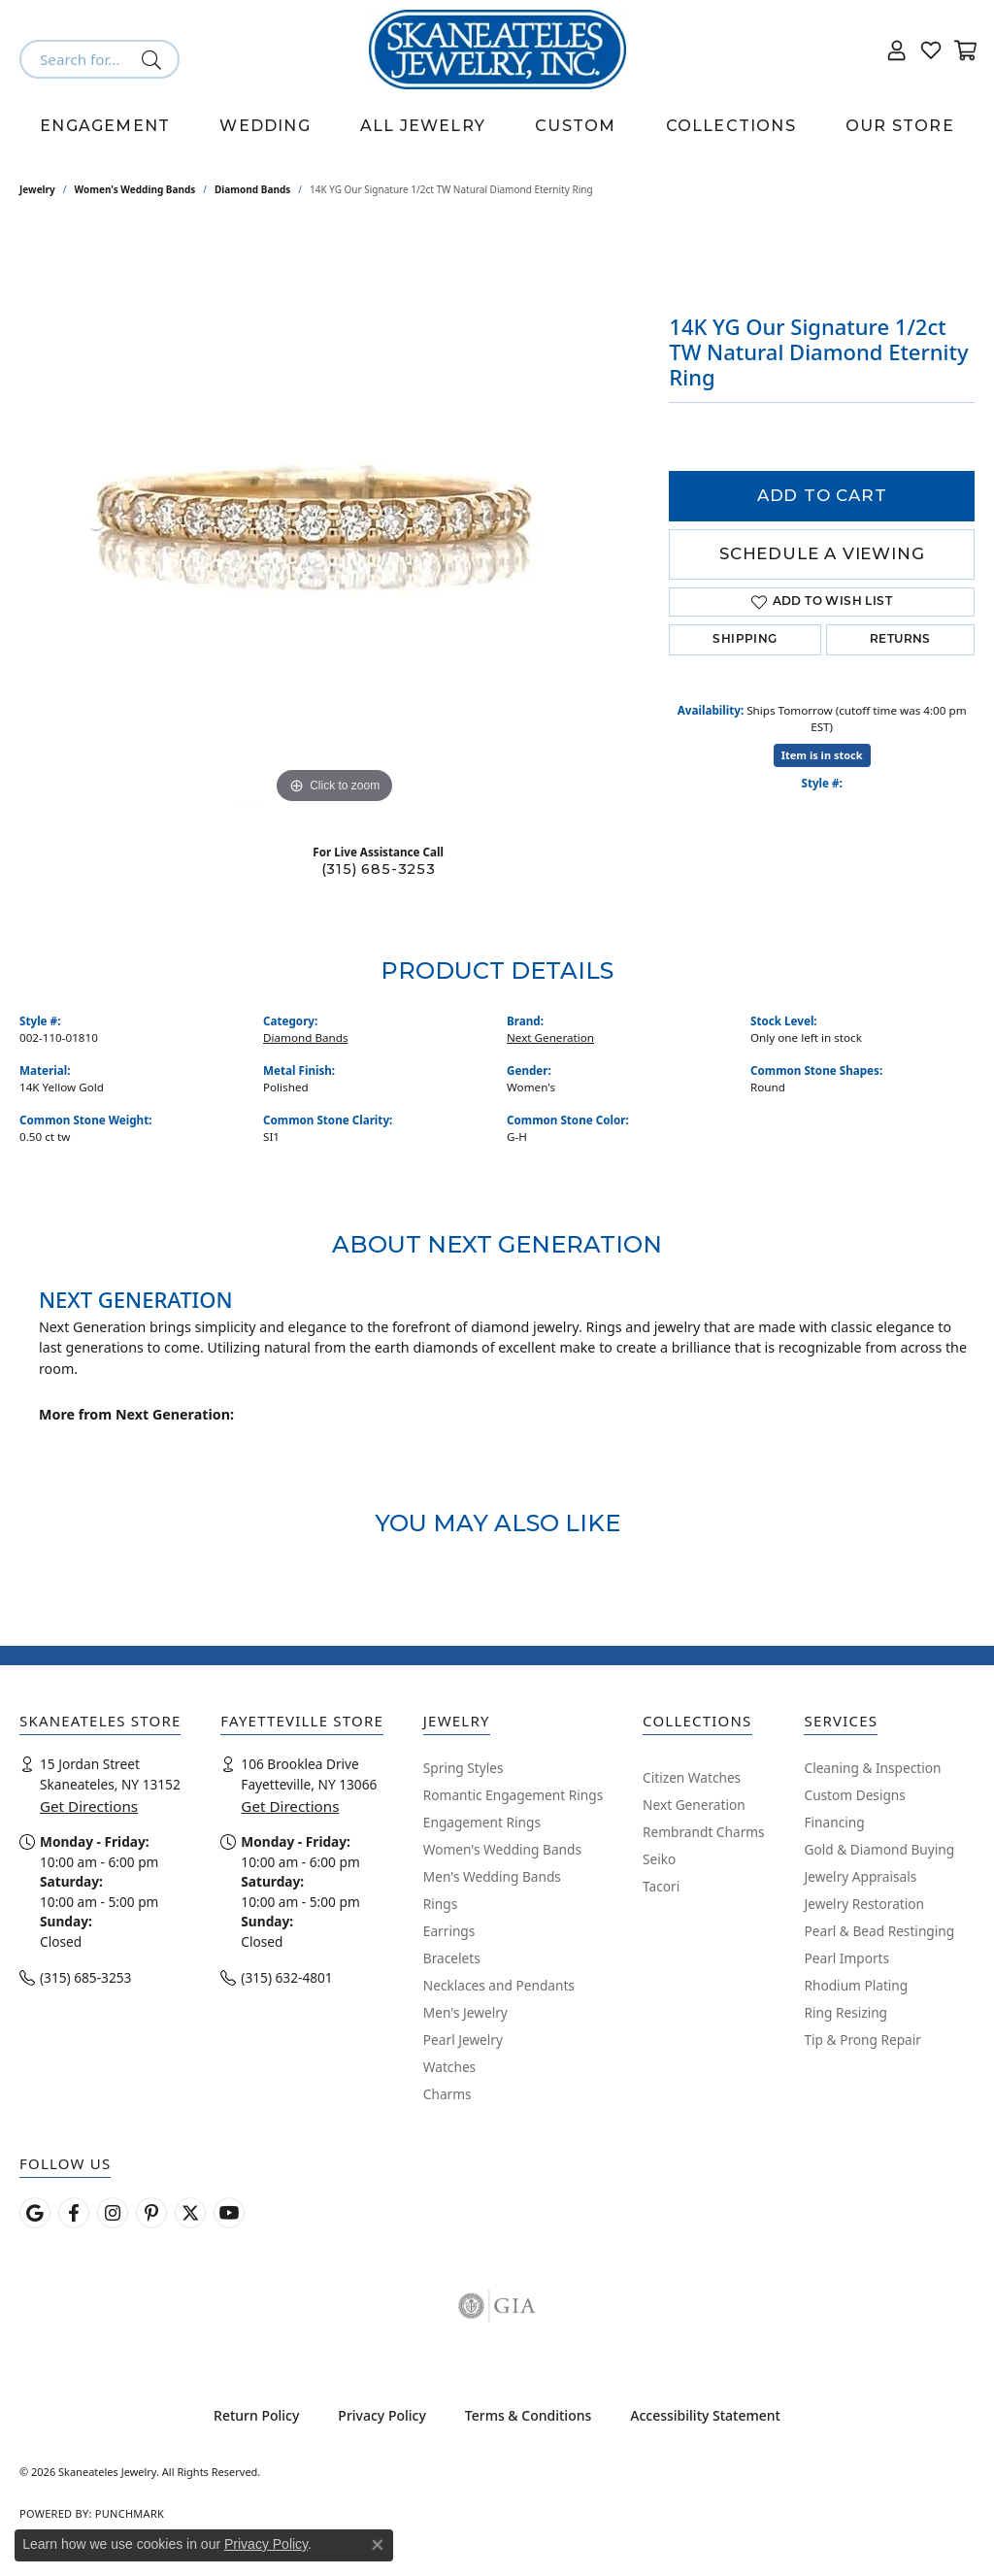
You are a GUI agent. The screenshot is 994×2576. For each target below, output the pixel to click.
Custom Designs (854, 1795)
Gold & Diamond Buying (879, 1849)
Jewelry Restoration (864, 1903)
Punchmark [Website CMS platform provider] (129, 2513)
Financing (834, 1822)
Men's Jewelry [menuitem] (465, 2012)
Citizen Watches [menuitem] (692, 1777)
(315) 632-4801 (286, 1977)
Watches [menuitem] (449, 2066)
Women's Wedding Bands (135, 189)
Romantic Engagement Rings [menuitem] (513, 1795)
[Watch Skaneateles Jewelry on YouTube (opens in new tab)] (229, 2212)
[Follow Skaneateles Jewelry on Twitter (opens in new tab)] (190, 2212)
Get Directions (89, 1806)
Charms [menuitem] (447, 2094)
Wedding (264, 126)
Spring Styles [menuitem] (463, 1767)
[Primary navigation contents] (497, 126)
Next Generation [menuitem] (694, 1804)
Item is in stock (822, 755)
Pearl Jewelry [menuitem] (463, 2039)
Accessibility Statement (705, 2415)
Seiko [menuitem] (659, 1859)
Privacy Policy (381, 2415)
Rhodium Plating (856, 1985)
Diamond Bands (252, 189)
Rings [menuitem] (440, 1903)
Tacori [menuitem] (661, 1886)
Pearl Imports (846, 1958)
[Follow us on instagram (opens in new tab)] (112, 2212)
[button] (897, 49)
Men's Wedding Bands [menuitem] (492, 1876)
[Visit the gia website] (497, 2306)
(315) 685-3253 (378, 869)
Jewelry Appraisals (860, 1876)
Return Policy (256, 2415)
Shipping (744, 640)
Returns (900, 640)
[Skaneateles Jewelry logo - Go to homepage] (497, 49)
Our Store (899, 126)
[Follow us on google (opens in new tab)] (34, 2212)
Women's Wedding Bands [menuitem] (502, 1849)
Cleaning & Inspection (872, 1767)
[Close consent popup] (377, 2545)
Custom (575, 126)
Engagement (105, 126)
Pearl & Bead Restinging (879, 1931)
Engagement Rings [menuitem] (482, 1822)
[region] (335, 517)
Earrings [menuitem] (449, 1931)
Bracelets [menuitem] (451, 1958)
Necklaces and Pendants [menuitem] (499, 1985)
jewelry (37, 189)
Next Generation (550, 1037)
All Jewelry (422, 126)
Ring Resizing (845, 2012)
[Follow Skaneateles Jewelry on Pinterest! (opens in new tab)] (151, 2212)
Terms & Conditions (528, 2415)
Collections (731, 126)
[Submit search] (155, 59)
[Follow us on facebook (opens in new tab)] (73, 2212)
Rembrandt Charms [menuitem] (704, 1832)
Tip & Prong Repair (862, 2039)
